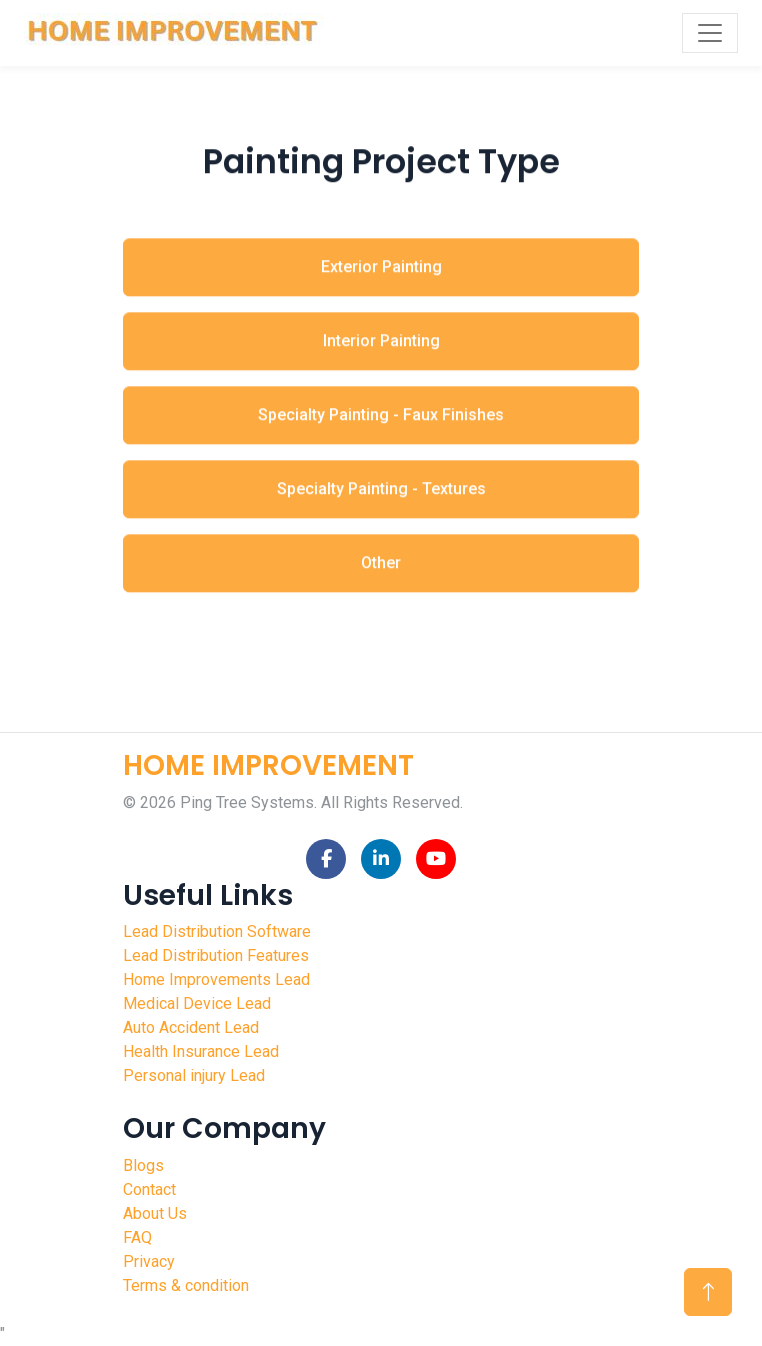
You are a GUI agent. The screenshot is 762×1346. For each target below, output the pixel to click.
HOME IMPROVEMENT (268, 765)
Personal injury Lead (194, 1075)
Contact (149, 1189)
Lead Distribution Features (216, 955)
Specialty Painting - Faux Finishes (381, 424)
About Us (155, 1213)
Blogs (143, 1165)
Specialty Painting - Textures (381, 498)
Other (381, 572)
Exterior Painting (381, 276)
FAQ (137, 1237)
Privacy (149, 1261)
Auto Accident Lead (191, 1027)
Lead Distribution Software (217, 931)
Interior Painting (381, 350)
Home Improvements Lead (216, 979)
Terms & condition (186, 1285)
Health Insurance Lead (201, 1051)
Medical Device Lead (197, 1003)
